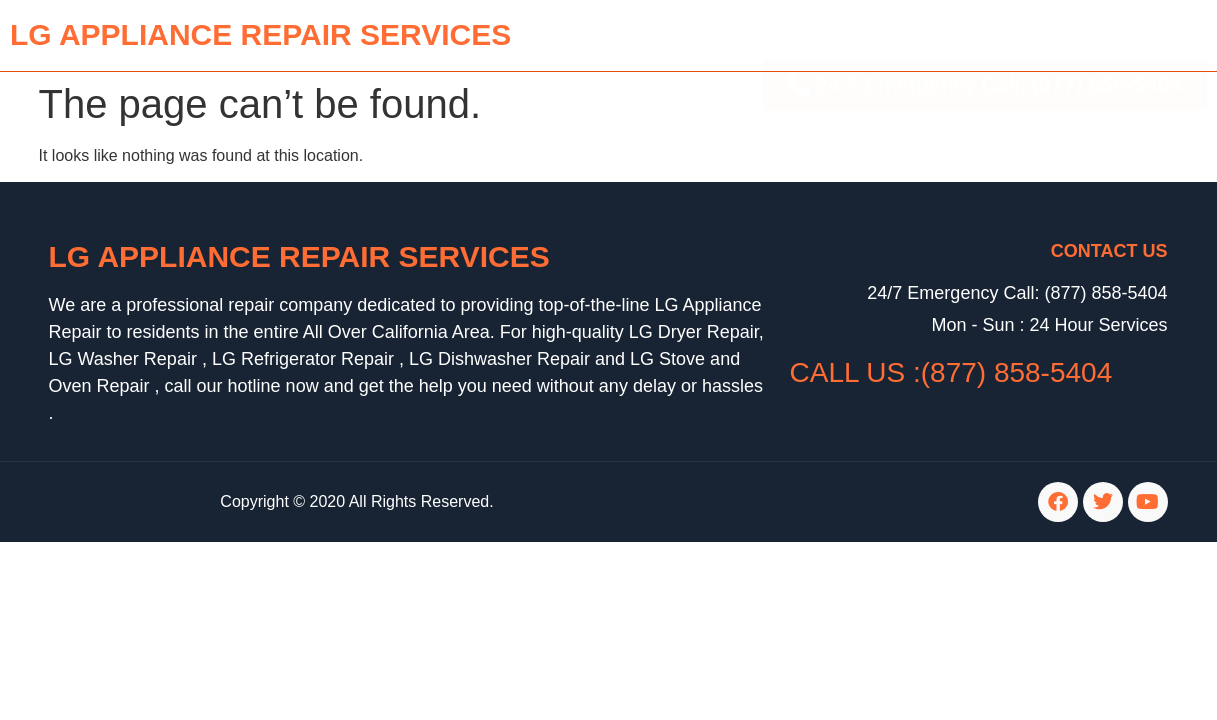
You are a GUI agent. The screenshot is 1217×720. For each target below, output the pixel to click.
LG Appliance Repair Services (299, 256)
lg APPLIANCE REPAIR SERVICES (260, 34)
